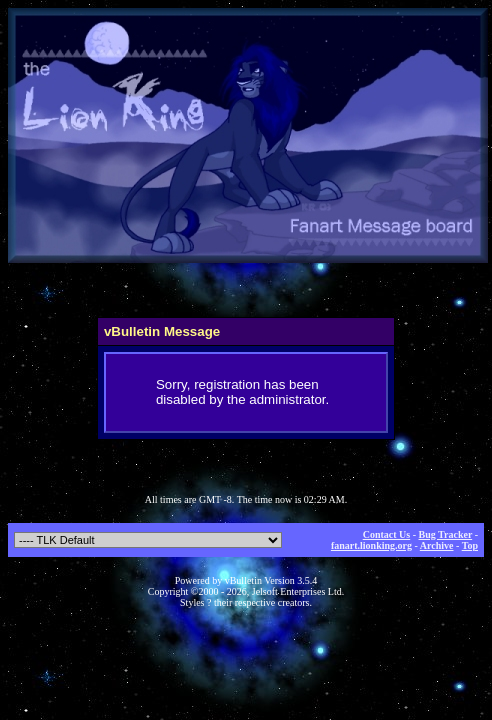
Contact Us (387, 534)
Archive (437, 545)
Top (470, 545)
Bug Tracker (446, 534)
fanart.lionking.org (371, 545)
